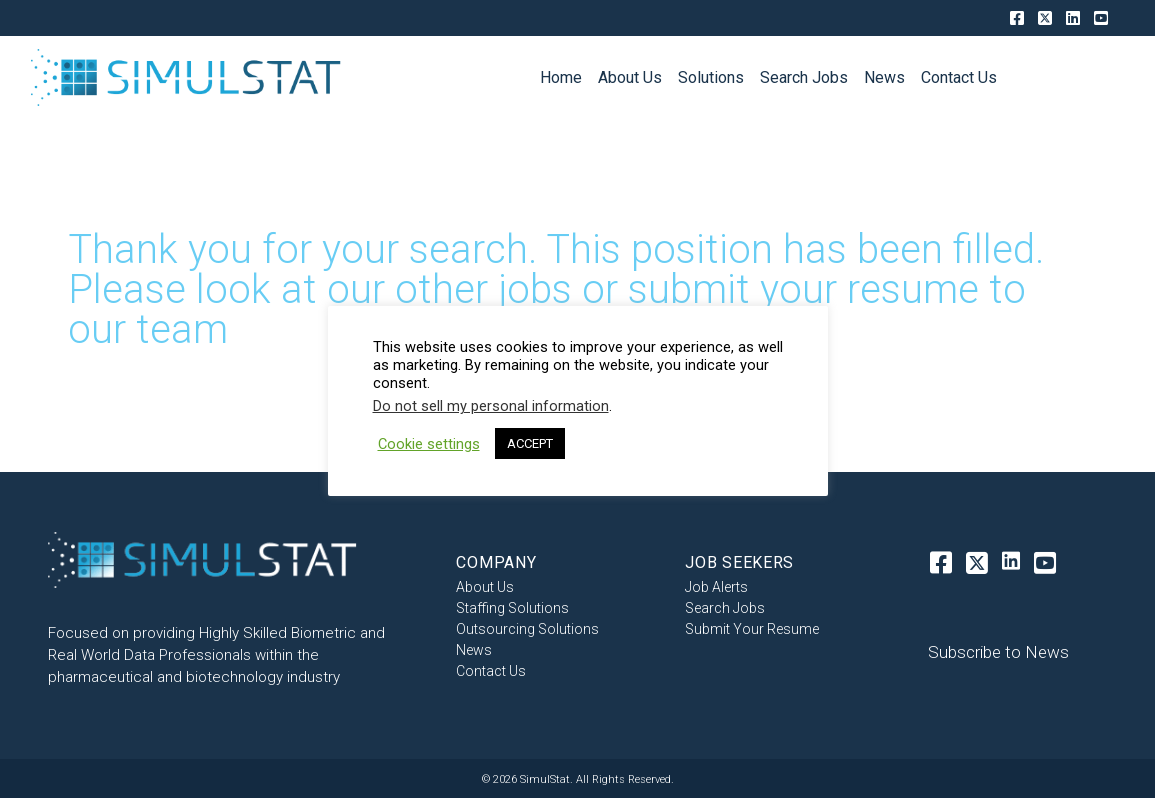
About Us (485, 586)
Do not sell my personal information (491, 406)
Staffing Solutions (512, 607)
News (474, 649)
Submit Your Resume (752, 628)
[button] (994, 652)
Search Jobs (725, 607)
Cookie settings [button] (429, 444)
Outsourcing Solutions (527, 628)
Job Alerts (716, 586)
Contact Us (491, 670)
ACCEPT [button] (530, 443)
